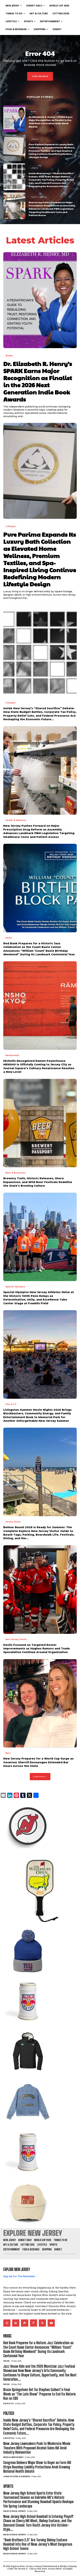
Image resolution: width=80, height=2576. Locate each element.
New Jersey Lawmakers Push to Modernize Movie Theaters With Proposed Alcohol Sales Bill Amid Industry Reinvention (36, 2447)
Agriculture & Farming (16, 2476)
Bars (8, 1753)
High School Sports (14, 2511)
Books (33, 111)
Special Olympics (15, 1286)
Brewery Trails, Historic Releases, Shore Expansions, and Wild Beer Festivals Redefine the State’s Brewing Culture (37, 1182)
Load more (40, 1776)
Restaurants (12, 1055)
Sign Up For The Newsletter (19, 2276)
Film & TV (10, 1404)
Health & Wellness (39, 197)
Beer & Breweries (15, 1172)
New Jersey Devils (16, 1639)
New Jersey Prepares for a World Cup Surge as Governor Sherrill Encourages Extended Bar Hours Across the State (38, 1762)
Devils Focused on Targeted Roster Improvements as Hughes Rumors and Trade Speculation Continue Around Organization (36, 1648)
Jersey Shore (13, 1521)
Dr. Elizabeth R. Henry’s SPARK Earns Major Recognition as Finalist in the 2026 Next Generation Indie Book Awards (50, 121)
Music (8, 937)
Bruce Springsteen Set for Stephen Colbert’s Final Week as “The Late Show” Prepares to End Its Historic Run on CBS (39, 2394)
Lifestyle (34, 139)
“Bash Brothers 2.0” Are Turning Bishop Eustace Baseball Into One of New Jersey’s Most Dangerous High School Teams (37, 2544)
